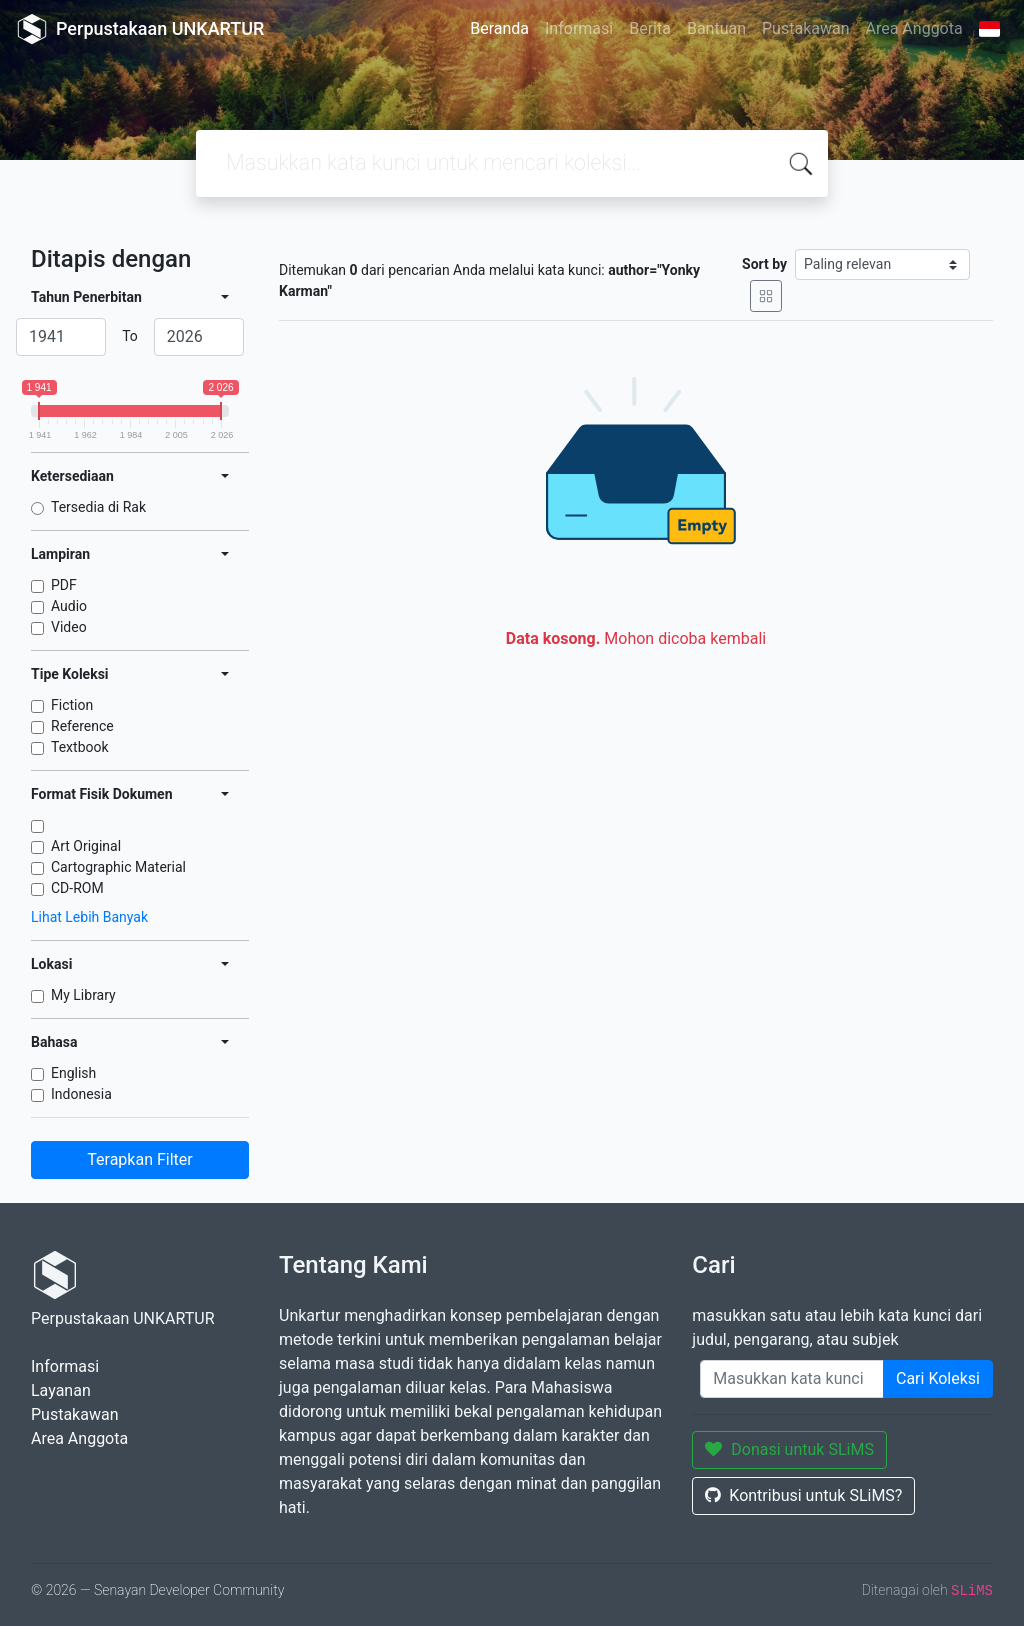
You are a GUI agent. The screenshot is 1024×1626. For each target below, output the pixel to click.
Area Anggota (914, 28)
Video (69, 627)
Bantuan (716, 28)
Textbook (80, 747)
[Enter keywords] (792, 1379)
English (73, 1073)
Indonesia (81, 1094)
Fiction (72, 705)
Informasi (579, 28)
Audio (69, 606)
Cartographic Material (118, 867)
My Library (83, 995)
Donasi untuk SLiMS (789, 1449)
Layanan (61, 1390)
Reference (82, 726)
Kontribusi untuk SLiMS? (803, 1495)
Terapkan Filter (139, 1159)
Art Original (86, 846)
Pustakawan (805, 28)
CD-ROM (77, 888)
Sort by (764, 264)
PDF (64, 585)
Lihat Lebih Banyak (89, 917)
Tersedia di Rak (98, 507)
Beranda (499, 28)
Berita (650, 28)
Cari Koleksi (938, 1378)
